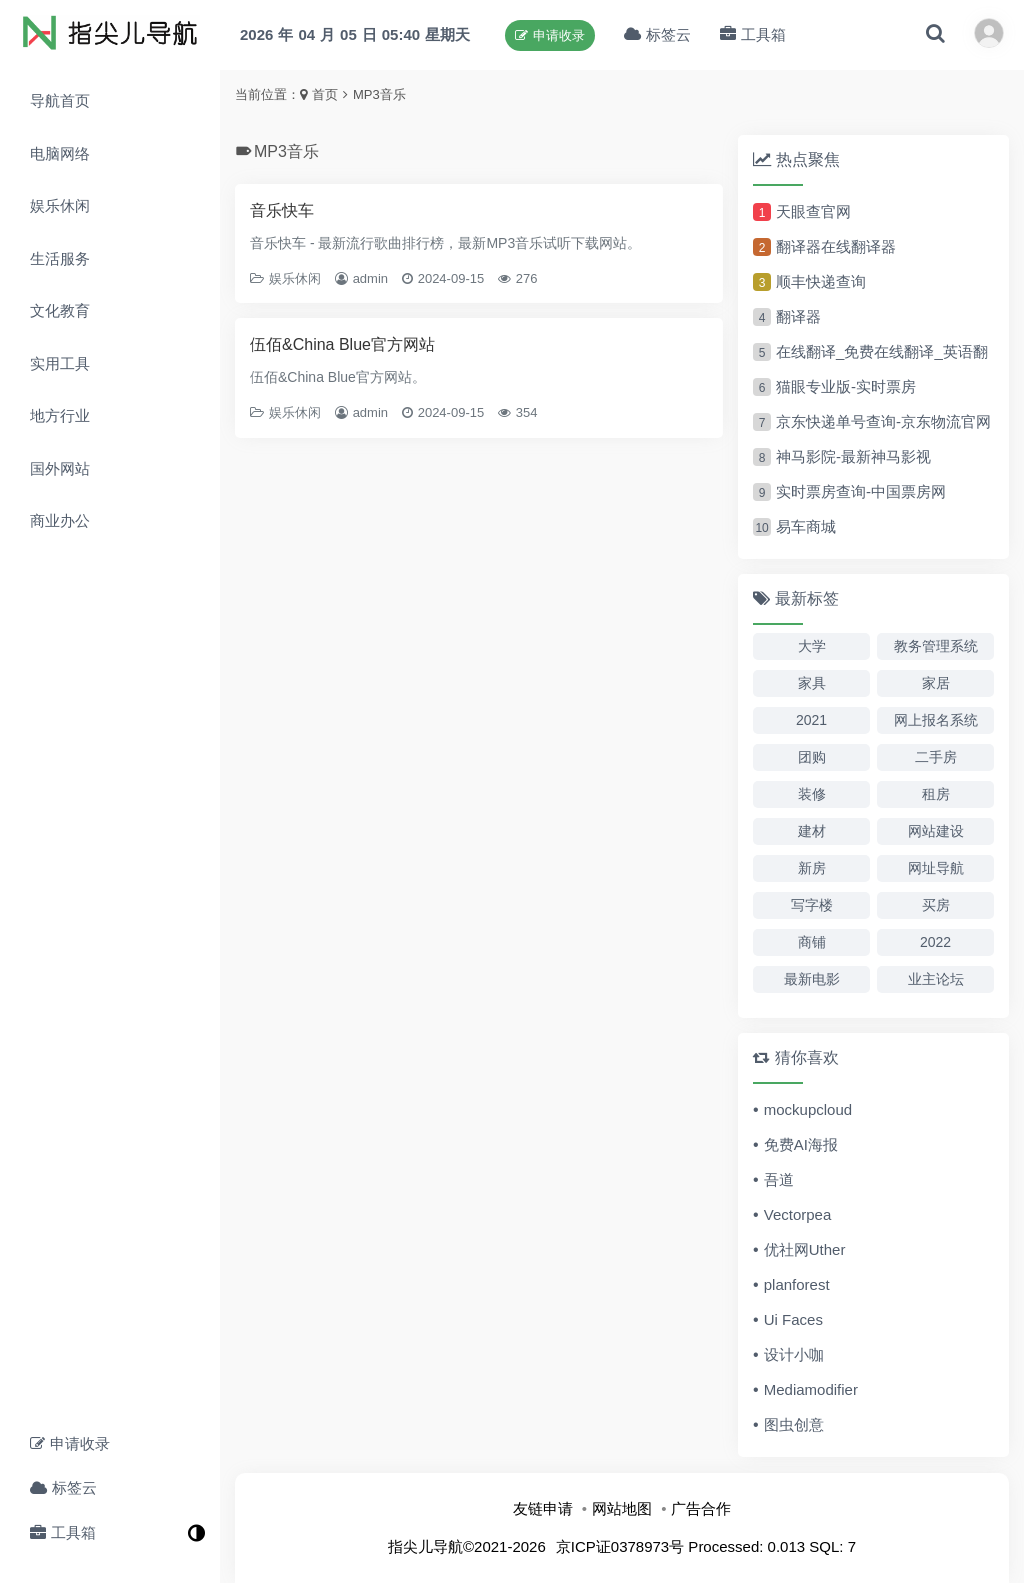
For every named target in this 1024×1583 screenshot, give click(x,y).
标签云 (63, 1487)
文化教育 (60, 310)
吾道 (779, 1179)
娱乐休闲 (60, 205)
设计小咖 (794, 1354)
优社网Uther (805, 1249)
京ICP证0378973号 (620, 1546)
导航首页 (60, 100)
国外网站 (60, 468)
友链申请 (543, 1508)
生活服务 (60, 258)
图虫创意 (794, 1424)
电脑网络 (60, 153)
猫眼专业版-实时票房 (846, 386)
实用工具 (60, 363)
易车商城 (806, 526)
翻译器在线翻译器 (836, 246)
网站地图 (622, 1508)
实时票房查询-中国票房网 (861, 491)
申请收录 (70, 1443)
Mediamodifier (811, 1389)
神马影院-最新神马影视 (853, 456)
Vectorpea (798, 1214)
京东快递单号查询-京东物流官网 (883, 421)
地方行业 (60, 415)
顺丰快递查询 (821, 281)
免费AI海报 (801, 1144)
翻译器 (798, 316)
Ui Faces (793, 1319)
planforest (797, 1284)
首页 (325, 94)
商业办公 (60, 520)
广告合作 (701, 1508)
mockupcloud (808, 1109)
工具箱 (63, 1532)
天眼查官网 (813, 211)
